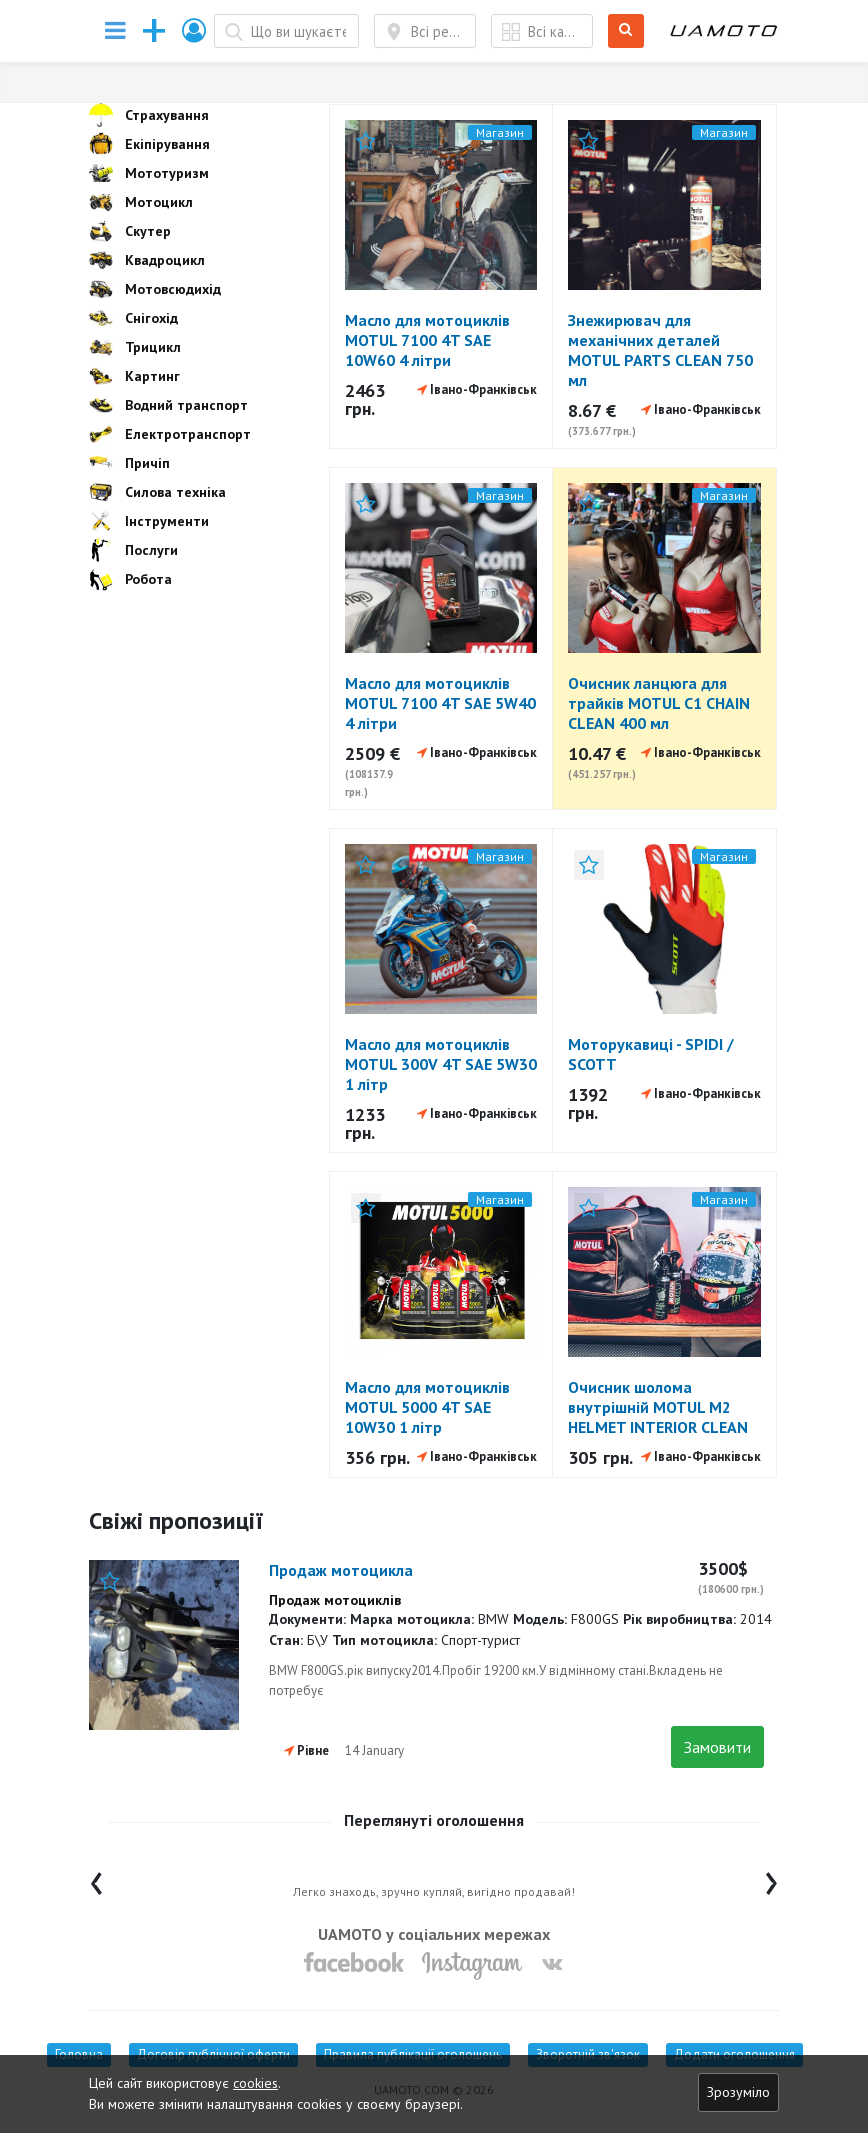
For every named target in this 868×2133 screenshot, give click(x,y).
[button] (195, 30)
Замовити (717, 1747)
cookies (255, 2083)
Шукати (626, 31)
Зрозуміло (738, 2092)
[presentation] (96, 1878)
